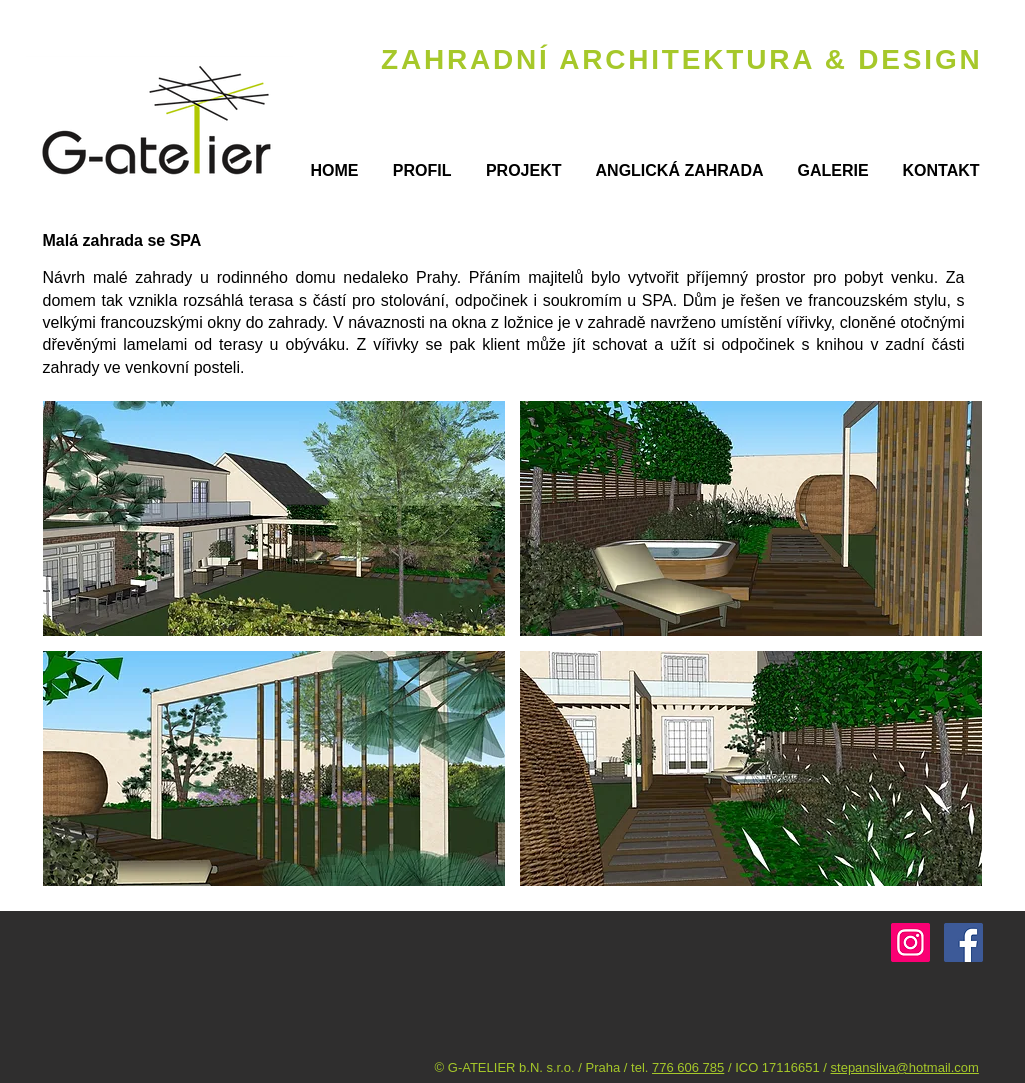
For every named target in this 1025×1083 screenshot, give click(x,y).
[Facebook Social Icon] (963, 942)
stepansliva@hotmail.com (905, 1067)
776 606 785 (688, 1067)
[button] (274, 518)
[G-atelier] (910, 942)
